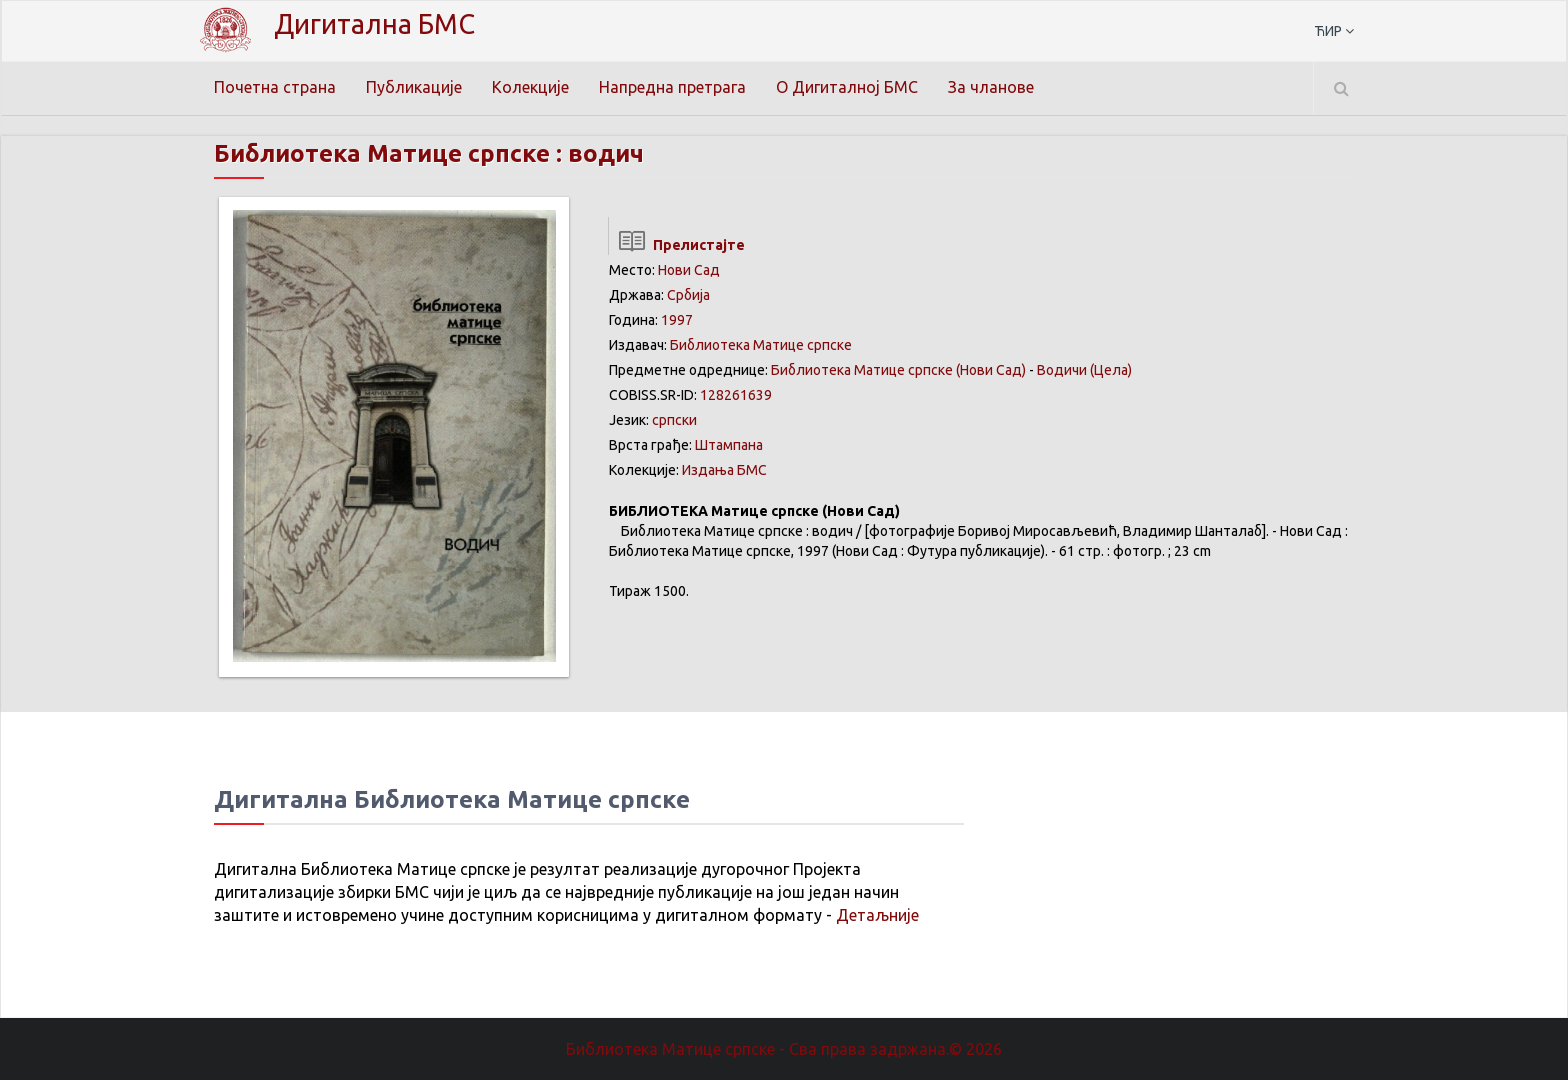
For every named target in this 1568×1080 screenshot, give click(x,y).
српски (674, 420)
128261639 (736, 395)
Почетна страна (275, 87)
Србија (688, 295)
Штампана (729, 445)
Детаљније (877, 915)
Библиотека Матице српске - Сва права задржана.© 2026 (784, 1049)
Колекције (530, 87)
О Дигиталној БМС (847, 87)
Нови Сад (689, 270)
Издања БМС (724, 470)
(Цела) (1111, 370)
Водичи (1062, 370)
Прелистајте (676, 245)
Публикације (414, 87)
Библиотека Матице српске (761, 345)
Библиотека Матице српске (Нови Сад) (898, 370)
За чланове (991, 87)
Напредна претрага (672, 87)
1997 (677, 320)
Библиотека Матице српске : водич (429, 153)
